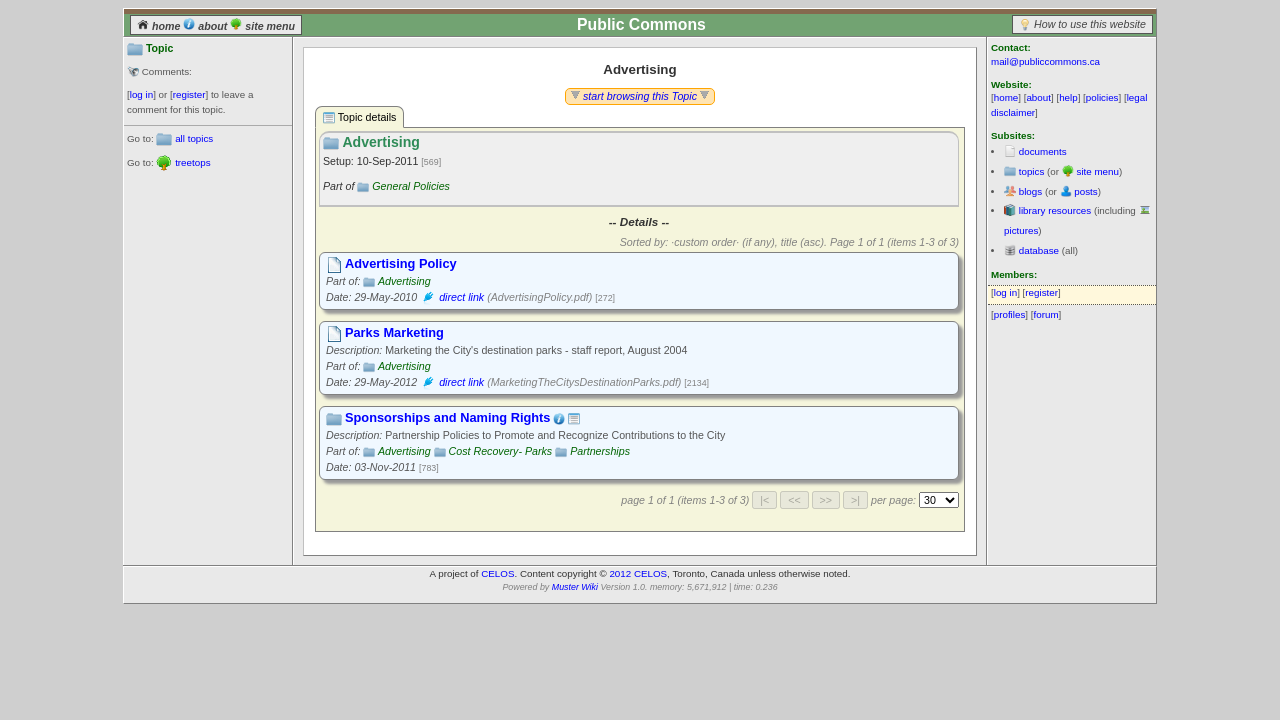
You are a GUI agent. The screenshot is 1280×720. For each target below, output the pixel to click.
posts (1085, 191)
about (206, 26)
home (160, 26)
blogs (1030, 191)
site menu (262, 26)
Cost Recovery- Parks (501, 451)
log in (141, 94)
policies (1102, 97)
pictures (1021, 230)
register (189, 94)
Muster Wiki (575, 587)
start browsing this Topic (640, 96)
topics (1032, 171)
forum (1046, 314)
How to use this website (1090, 24)
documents (1043, 151)
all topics (194, 138)
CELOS (497, 573)
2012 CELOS (638, 573)
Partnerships (600, 451)
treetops (192, 162)
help (1068, 97)
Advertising (404, 281)
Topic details (359, 117)
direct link (461, 297)
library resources (1055, 210)
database (1039, 250)
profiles (1010, 314)
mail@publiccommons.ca (1045, 61)
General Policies (411, 186)
